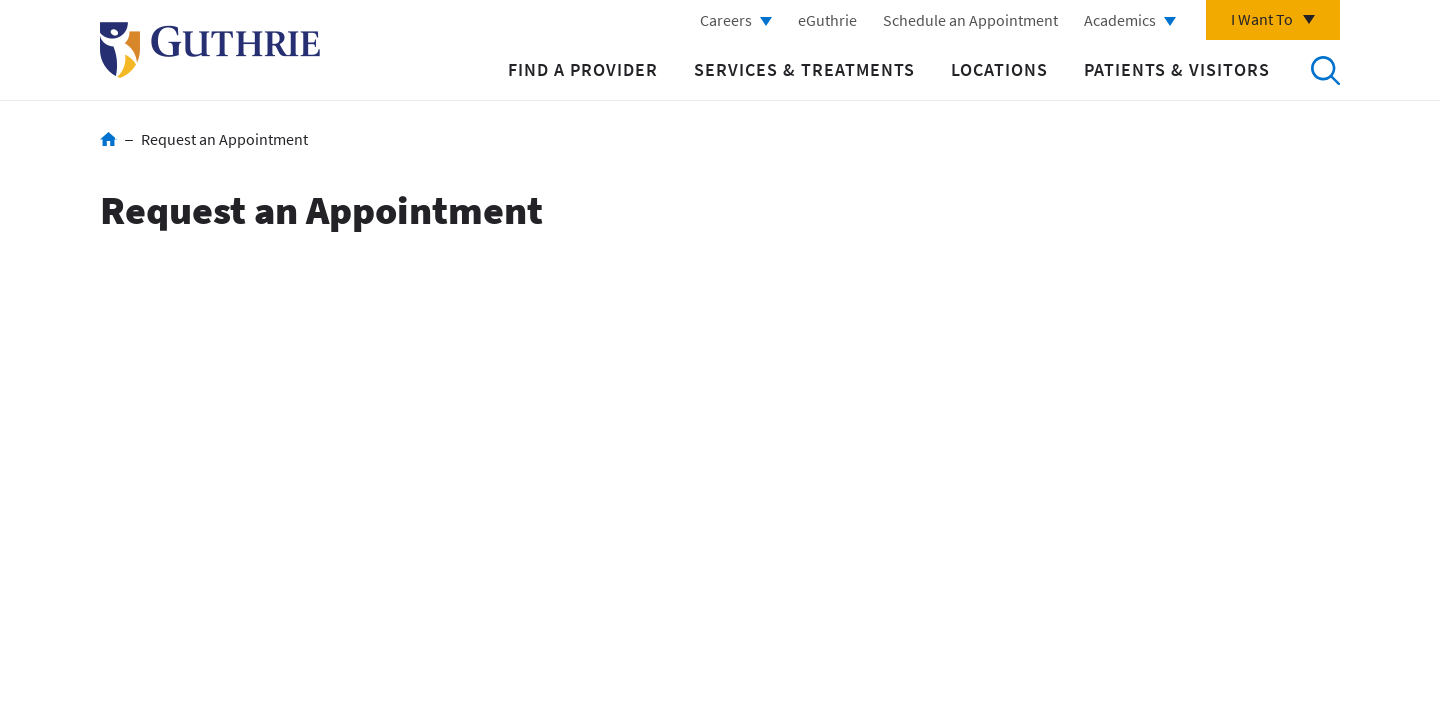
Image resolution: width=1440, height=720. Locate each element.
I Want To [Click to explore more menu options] (1262, 19)
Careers (726, 20)
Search (1325, 70)
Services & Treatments (804, 69)
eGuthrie (827, 20)
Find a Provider (583, 69)
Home (108, 139)
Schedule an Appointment (970, 20)
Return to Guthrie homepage (210, 50)
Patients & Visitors (1177, 69)
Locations (999, 69)
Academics (1120, 20)
